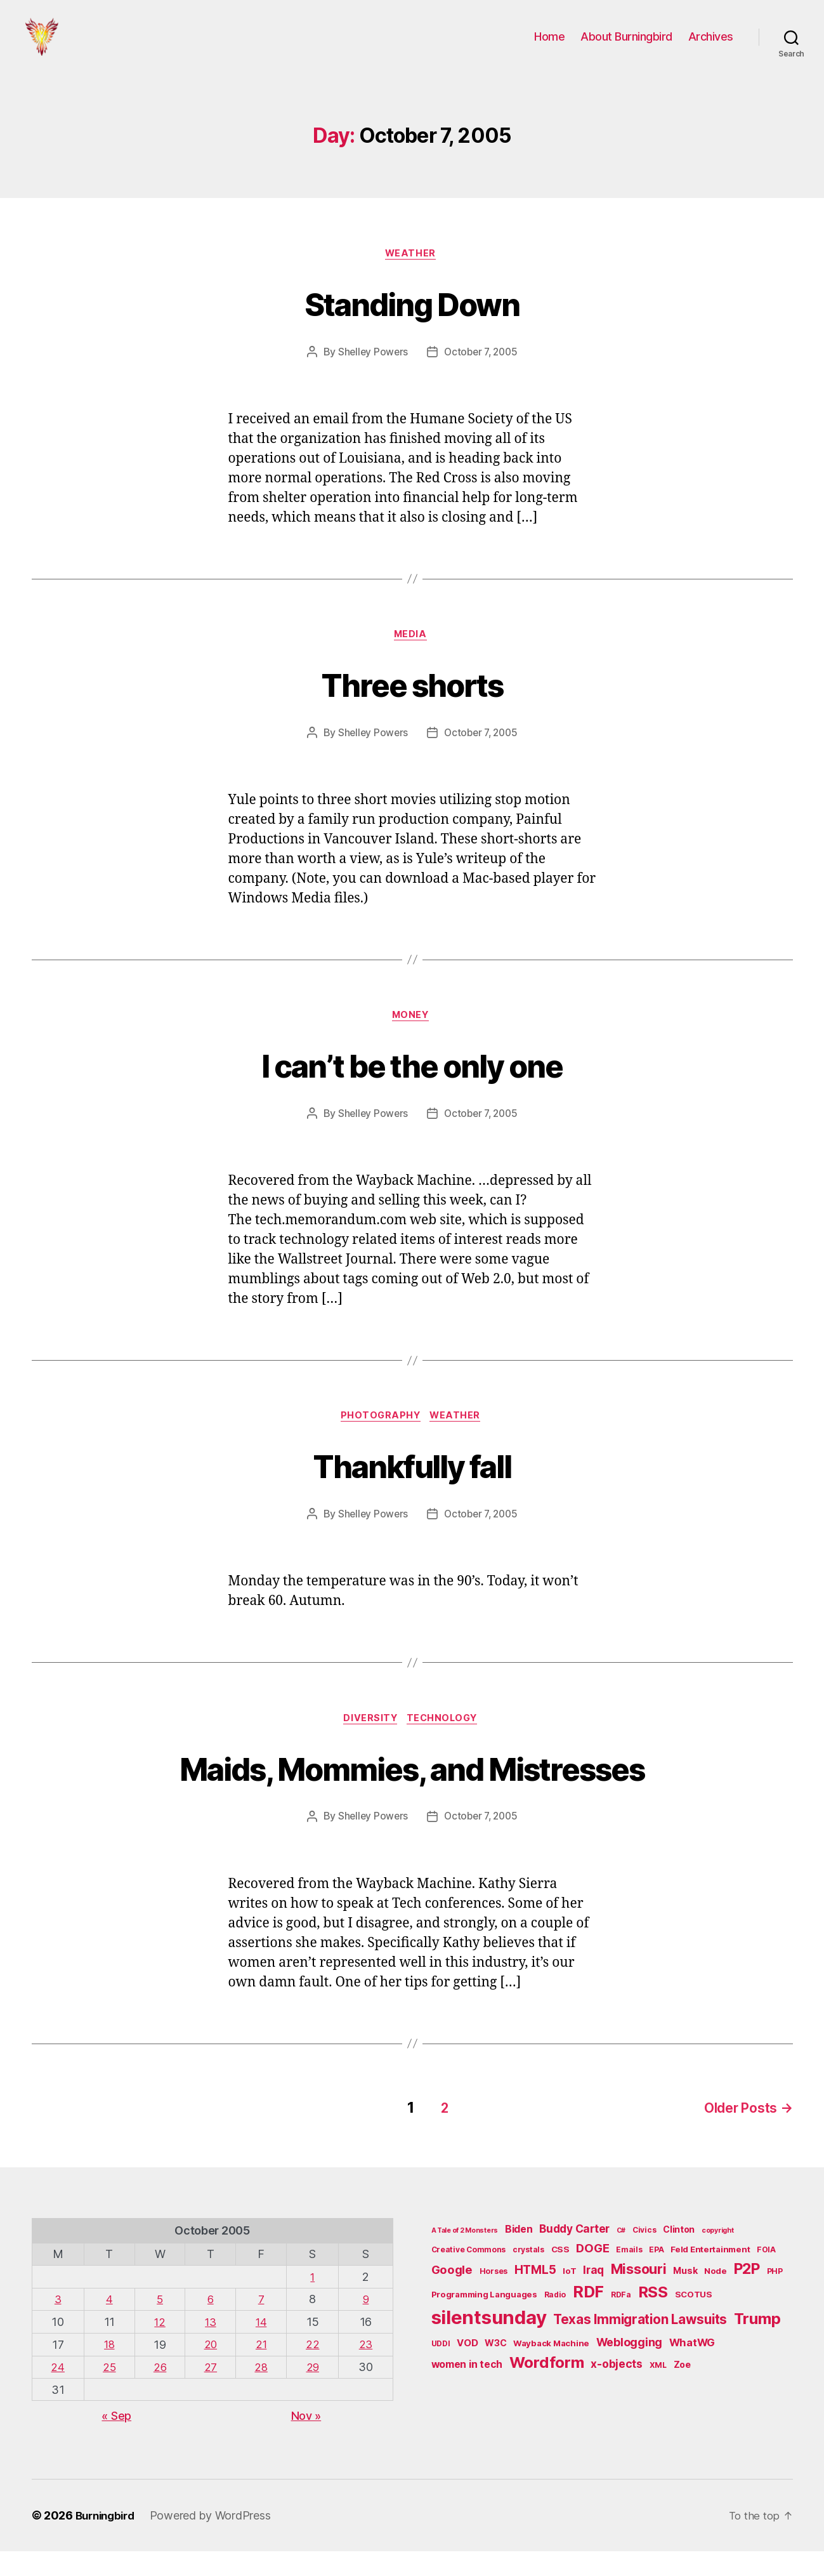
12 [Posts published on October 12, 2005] (160, 2347)
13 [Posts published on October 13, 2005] (211, 2347)
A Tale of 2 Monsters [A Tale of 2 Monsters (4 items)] (465, 2256)
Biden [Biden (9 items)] (519, 2255)
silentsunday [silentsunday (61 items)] (489, 2343)
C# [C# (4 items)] (621, 2256)
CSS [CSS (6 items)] (560, 2276)
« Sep (116, 2440)
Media (412, 657)
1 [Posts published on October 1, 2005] (314, 2302)
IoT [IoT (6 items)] (569, 2297)
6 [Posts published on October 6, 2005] (211, 2325)
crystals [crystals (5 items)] (528, 2276)
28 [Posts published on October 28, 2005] (262, 2392)
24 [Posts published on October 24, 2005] (57, 2392)
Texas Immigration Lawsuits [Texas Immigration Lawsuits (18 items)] (640, 2345)
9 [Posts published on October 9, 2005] (366, 2325)
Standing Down (411, 322)
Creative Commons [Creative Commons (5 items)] (468, 2276)
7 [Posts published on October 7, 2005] (262, 2325)
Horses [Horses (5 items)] (493, 2297)
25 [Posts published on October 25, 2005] (108, 2392)
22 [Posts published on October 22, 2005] (313, 2369)
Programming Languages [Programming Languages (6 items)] (484, 2320)
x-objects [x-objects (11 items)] (617, 2390)
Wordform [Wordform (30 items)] (546, 2389)
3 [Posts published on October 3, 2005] (58, 2325)
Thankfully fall (412, 1491)
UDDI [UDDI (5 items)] (440, 2369)
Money (412, 1040)
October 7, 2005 (482, 372)
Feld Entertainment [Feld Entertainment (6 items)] (710, 2276)
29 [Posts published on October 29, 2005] (313, 2392)
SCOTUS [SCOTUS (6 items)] (693, 2320)
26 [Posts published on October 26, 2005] (160, 2392)
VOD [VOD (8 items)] (467, 2369)
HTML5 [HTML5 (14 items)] (535, 2296)
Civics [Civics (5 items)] (644, 2256)
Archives (710, 46)
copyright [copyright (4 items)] (718, 2256)
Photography (380, 1442)
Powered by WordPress (216, 2540)
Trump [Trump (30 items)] (757, 2344)
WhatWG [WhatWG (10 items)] (692, 2368)
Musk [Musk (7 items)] (685, 2296)
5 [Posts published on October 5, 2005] (160, 2325)
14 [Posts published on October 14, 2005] (262, 2347)
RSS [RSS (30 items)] (653, 2318)
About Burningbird (626, 46)
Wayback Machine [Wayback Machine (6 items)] (551, 2369)
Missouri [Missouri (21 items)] (639, 2295)
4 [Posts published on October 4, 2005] (108, 2325)
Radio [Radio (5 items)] (555, 2320)
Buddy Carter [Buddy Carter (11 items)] (574, 2254)
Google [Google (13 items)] (452, 2295)
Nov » (306, 2440)
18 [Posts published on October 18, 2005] (109, 2369)
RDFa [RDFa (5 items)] (621, 2320)
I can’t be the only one (412, 1088)
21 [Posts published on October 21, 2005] (262, 2369)
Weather (412, 273)
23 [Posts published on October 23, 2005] (366, 2369)
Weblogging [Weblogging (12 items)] (629, 2368)
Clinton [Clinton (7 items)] (679, 2255)
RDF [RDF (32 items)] (588, 2317)
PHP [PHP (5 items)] (775, 2297)
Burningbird (108, 2540)
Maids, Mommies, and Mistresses (412, 1795)
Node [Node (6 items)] (715, 2297)
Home (549, 46)
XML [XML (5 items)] (658, 2391)
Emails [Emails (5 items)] (629, 2276)
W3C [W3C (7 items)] (495, 2368)
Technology (446, 1747)
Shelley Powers (371, 372)
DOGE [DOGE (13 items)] (592, 2275)
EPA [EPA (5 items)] (656, 2276)
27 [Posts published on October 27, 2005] (211, 2392)
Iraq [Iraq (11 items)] (593, 2295)
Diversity (369, 1747)
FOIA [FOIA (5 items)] (766, 2276)
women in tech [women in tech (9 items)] (467, 2391)
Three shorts (412, 705)
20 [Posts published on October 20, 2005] (211, 2369)
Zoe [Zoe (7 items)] (682, 2391)
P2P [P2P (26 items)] (747, 2295)
